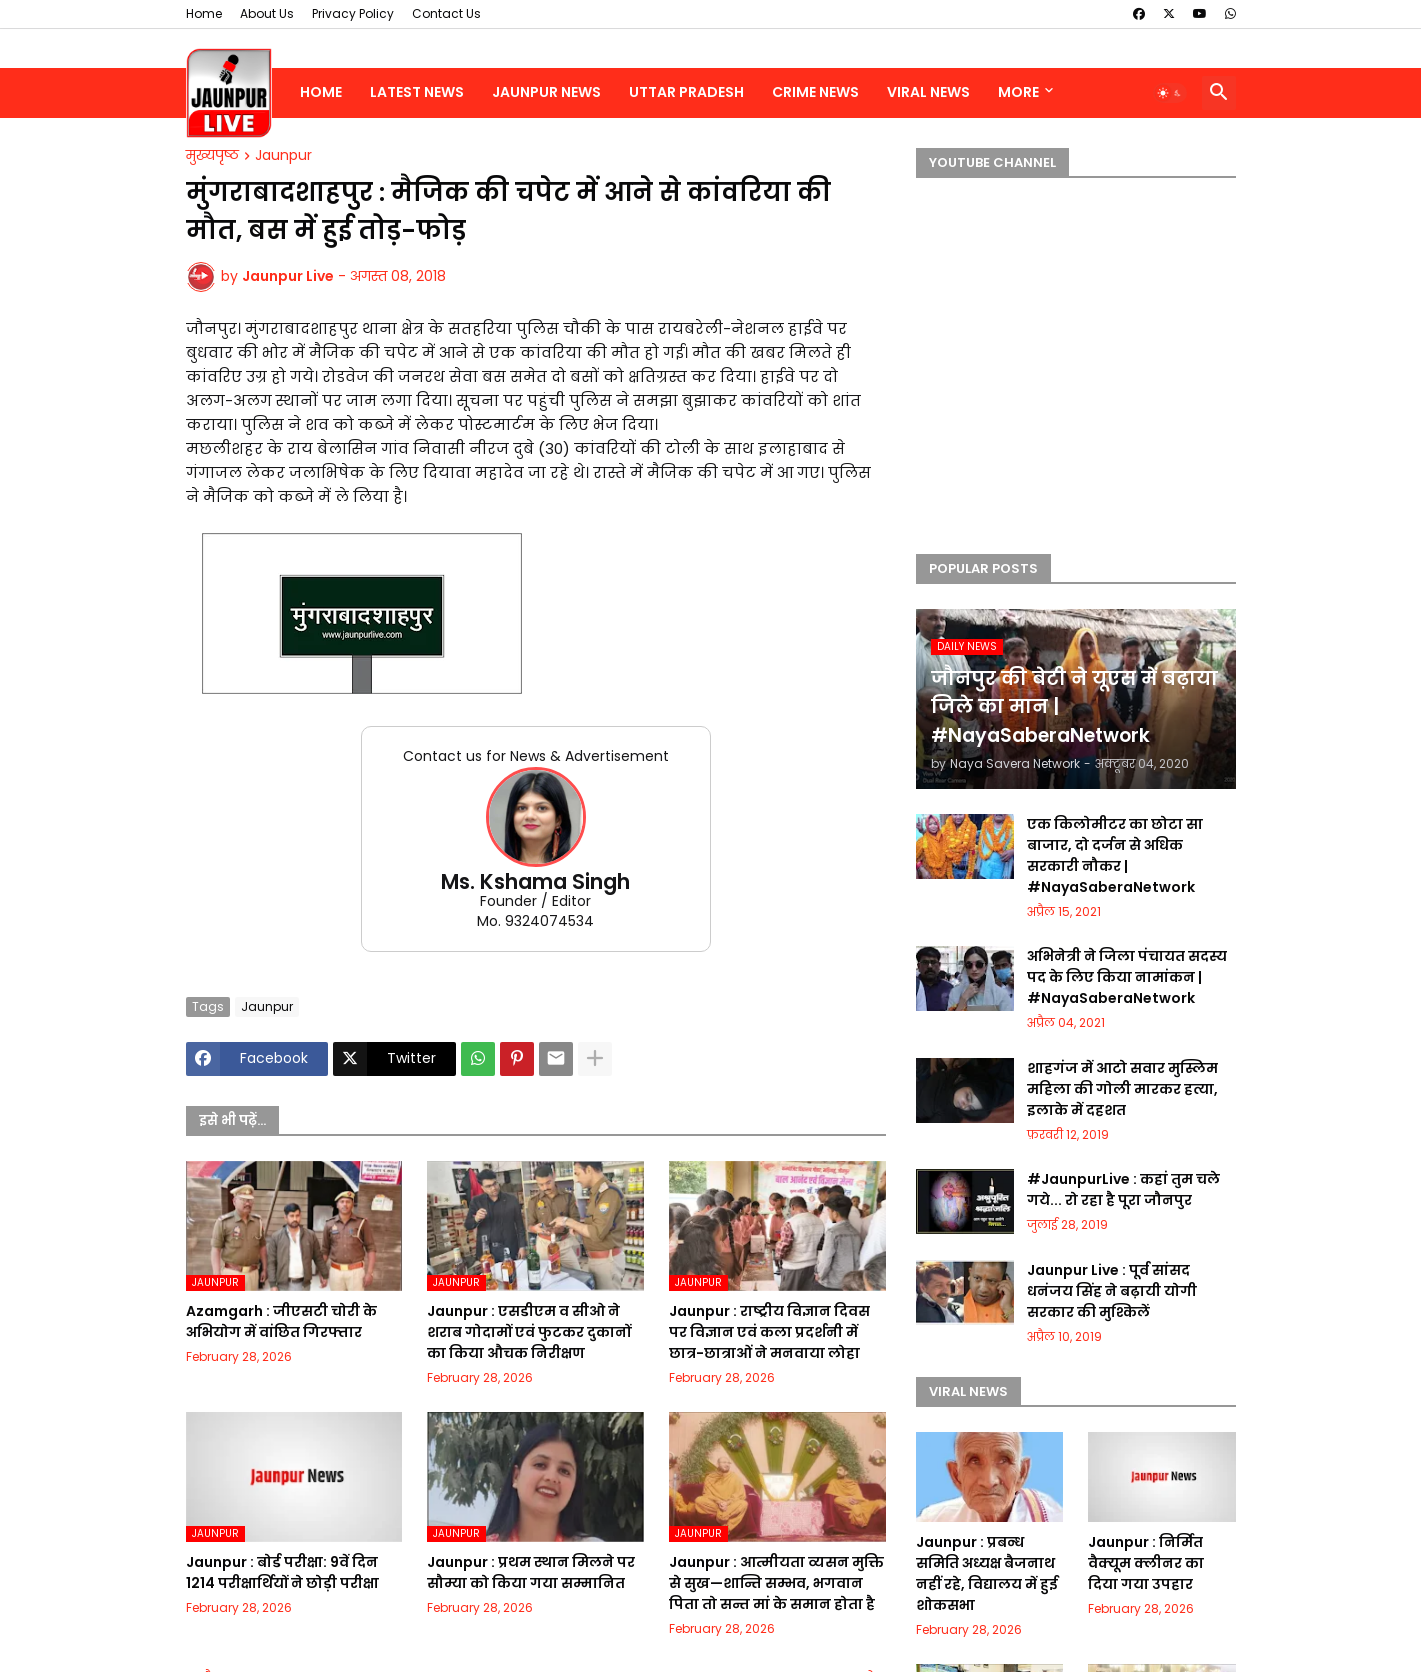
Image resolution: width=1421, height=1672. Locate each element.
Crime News (815, 92)
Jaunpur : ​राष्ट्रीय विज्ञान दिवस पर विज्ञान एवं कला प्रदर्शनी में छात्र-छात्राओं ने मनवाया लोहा (769, 1332)
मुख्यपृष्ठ (212, 156)
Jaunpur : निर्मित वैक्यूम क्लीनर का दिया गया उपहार (1146, 1563)
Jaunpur (283, 156)
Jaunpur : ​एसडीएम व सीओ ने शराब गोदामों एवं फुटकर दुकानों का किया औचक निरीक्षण (529, 1332)
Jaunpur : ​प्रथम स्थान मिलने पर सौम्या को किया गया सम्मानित (531, 1572)
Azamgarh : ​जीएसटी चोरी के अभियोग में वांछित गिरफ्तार (281, 1321)
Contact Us (446, 13)
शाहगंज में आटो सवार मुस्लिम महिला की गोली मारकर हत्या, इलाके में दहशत (1122, 1089)
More (1018, 92)
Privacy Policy (353, 13)
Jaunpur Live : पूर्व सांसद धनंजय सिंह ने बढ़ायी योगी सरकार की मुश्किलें (1112, 1291)
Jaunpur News (546, 92)
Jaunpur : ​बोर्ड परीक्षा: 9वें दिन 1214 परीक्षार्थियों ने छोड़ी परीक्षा (282, 1572)
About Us (267, 13)
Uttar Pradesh (686, 92)
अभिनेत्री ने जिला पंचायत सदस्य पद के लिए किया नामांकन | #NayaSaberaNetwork (1127, 977)
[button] (1170, 93)
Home (204, 13)
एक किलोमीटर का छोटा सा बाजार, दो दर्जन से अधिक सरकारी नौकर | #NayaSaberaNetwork (1115, 855)
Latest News (417, 92)
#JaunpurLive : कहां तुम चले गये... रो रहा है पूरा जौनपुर (1123, 1189)
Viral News (928, 92)
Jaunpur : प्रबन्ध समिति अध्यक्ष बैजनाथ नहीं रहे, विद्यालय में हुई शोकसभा (987, 1573)
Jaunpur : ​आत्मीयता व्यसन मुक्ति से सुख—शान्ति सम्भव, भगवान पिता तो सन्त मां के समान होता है (776, 1583)
